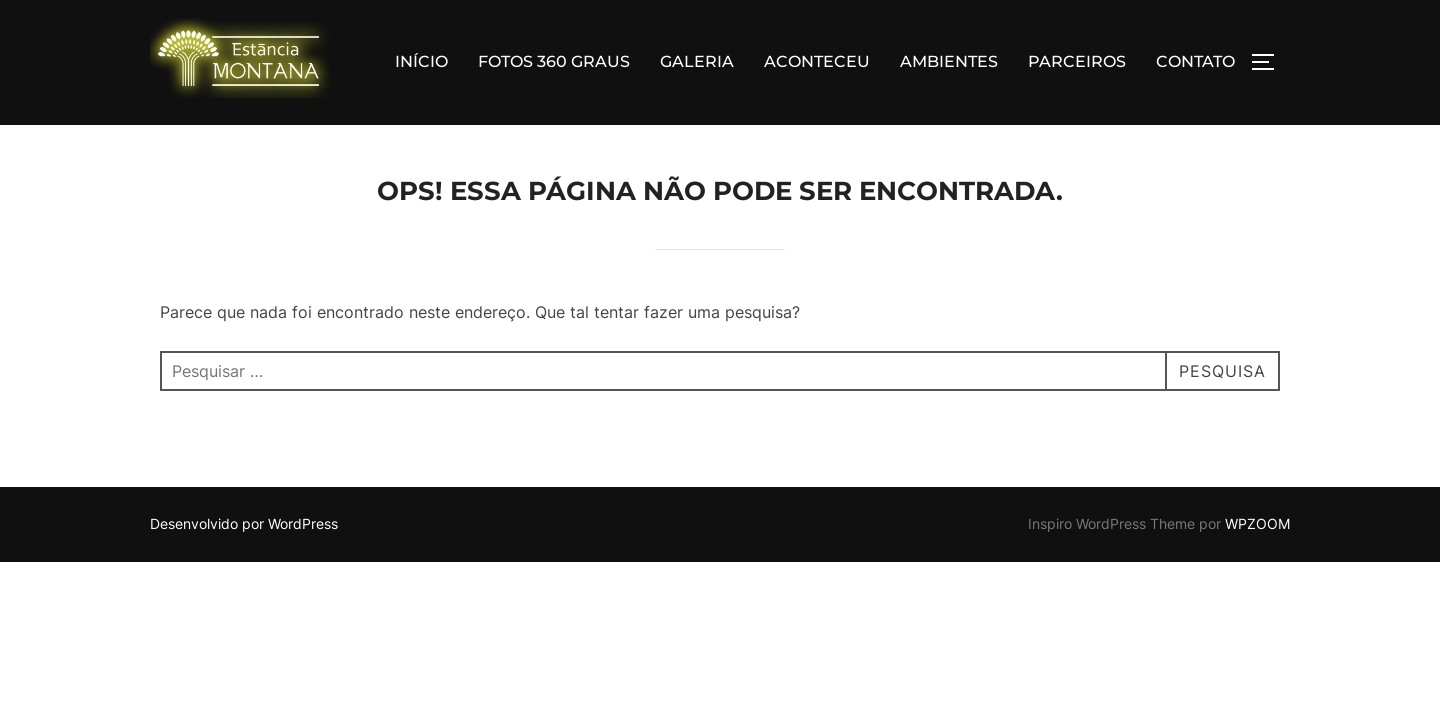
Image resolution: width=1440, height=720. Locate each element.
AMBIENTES (949, 61)
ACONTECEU (817, 61)
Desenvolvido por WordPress (244, 524)
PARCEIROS (1077, 61)
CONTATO (1195, 61)
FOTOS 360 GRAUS (554, 61)
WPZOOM (1257, 524)
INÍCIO (421, 61)
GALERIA (697, 61)
